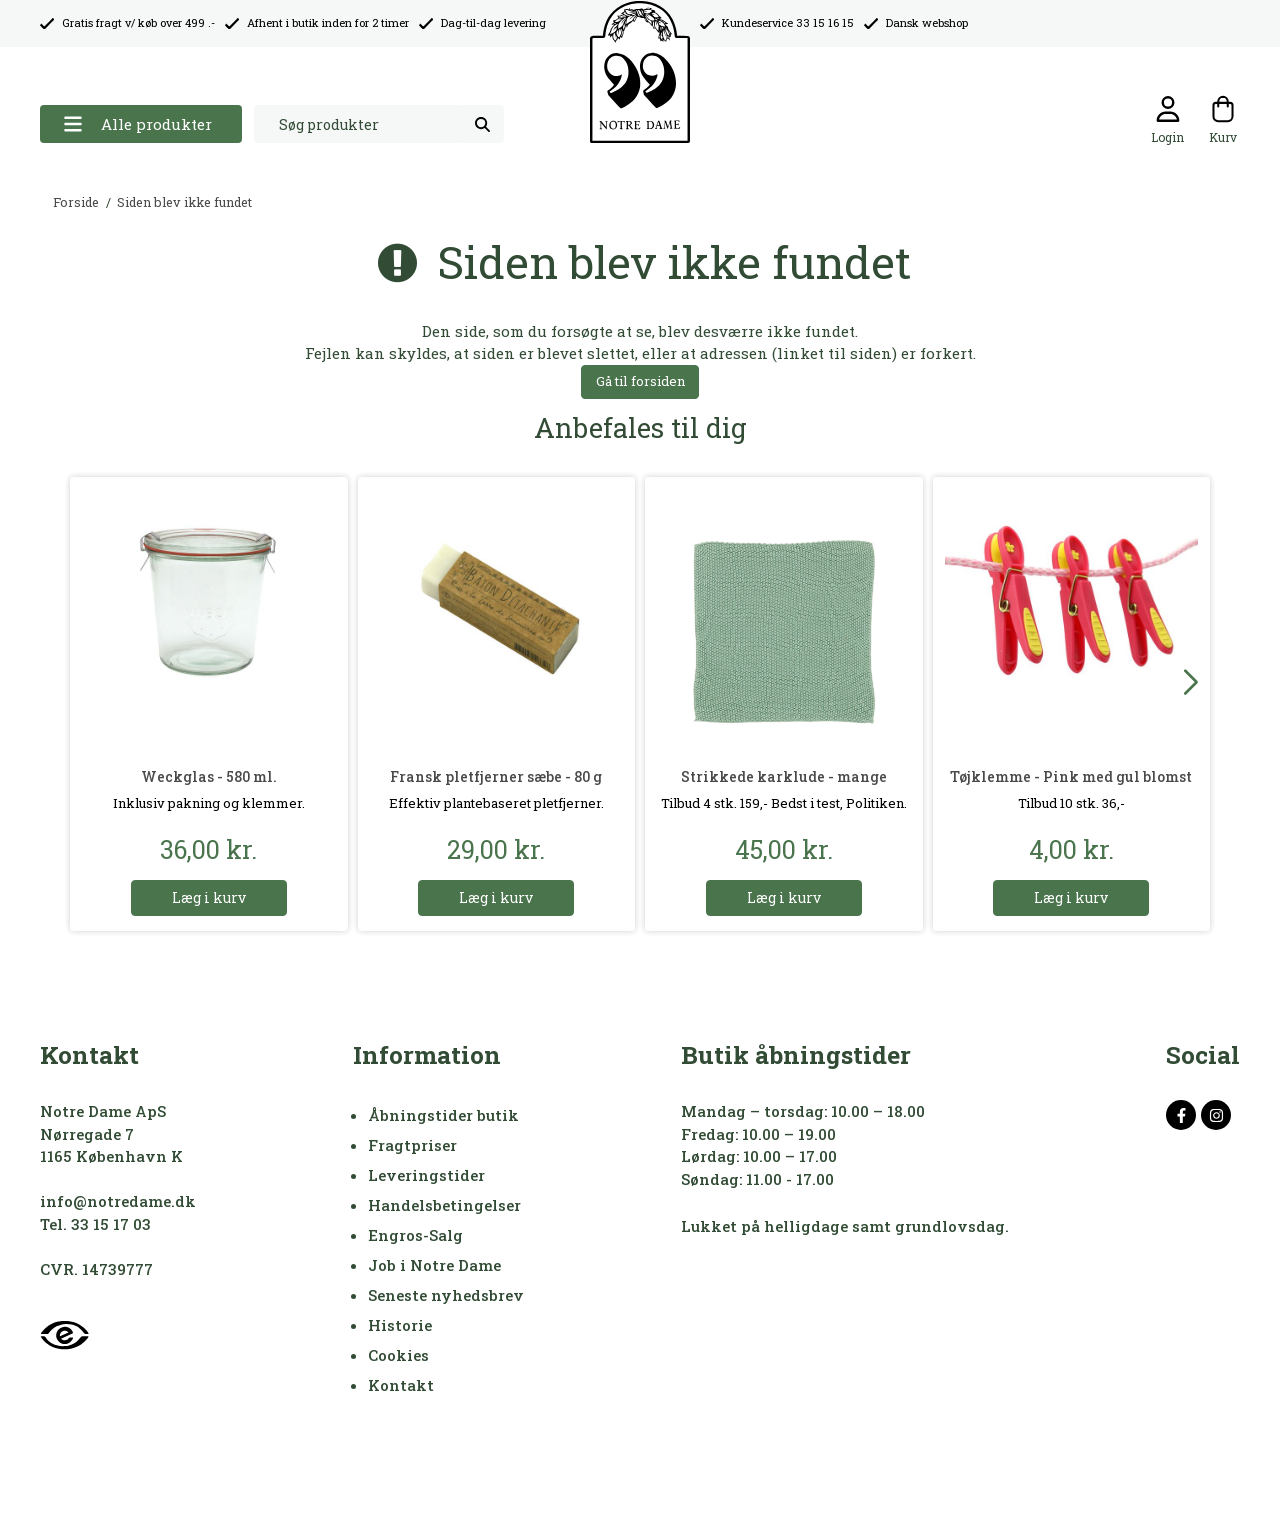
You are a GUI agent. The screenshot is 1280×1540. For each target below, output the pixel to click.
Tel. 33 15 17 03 (95, 1224)
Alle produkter (137, 124)
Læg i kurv (209, 897)
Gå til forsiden (640, 381)
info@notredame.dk (118, 1201)
